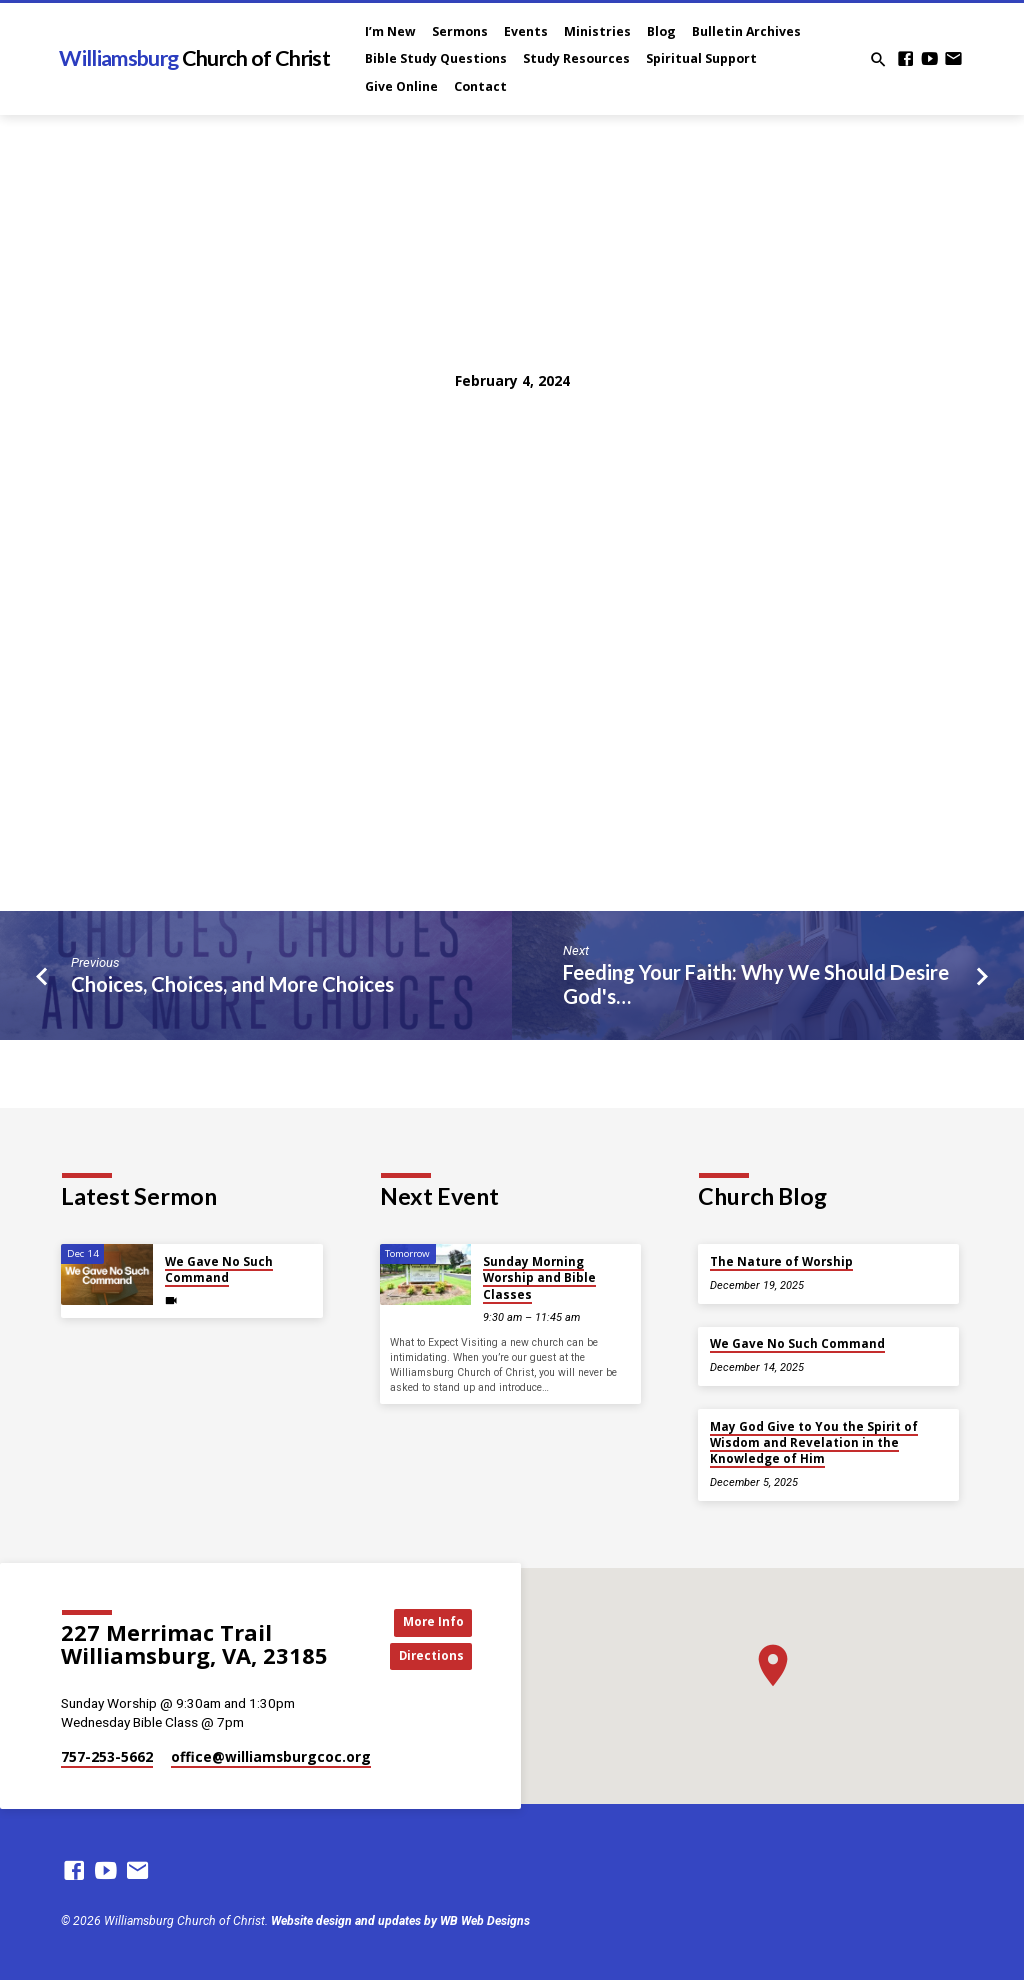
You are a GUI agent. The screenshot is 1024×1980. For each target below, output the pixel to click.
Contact (480, 86)
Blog (661, 31)
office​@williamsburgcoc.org (271, 1756)
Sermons (460, 31)
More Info (427, 1621)
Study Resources (576, 58)
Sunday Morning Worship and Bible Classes (539, 1278)
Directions (427, 1657)
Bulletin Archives (746, 31)
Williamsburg (194, 58)
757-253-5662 (107, 1756)
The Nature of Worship (781, 1261)
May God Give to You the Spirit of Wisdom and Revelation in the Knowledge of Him (814, 1443)
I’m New (390, 31)
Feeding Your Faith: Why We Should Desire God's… (756, 984)
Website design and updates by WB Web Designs (400, 1921)
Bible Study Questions (436, 58)
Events (526, 31)
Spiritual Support (701, 58)
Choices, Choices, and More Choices (232, 984)
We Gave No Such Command (219, 1269)
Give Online (401, 86)
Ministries (597, 31)
